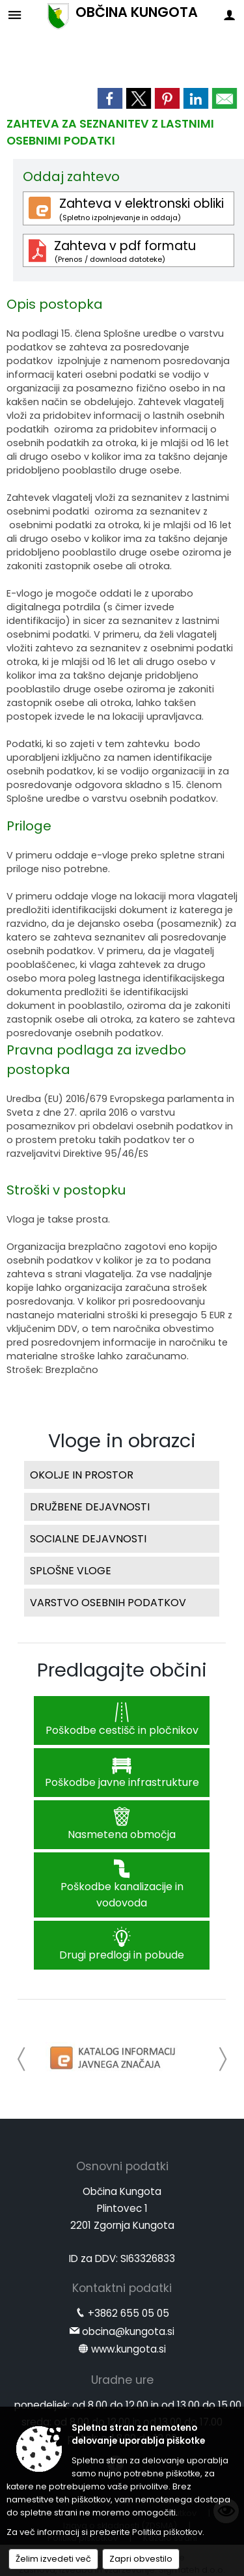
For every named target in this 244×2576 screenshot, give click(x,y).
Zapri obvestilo (140, 2559)
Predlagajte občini (122, 1670)
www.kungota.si (128, 2349)
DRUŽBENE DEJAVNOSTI (90, 1506)
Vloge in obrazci (122, 1441)
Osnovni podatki (122, 2166)
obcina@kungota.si (128, 2331)
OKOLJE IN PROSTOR (81, 1474)
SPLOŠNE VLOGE (70, 1570)
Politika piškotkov (167, 2532)
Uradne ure (122, 2380)
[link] (110, 98)
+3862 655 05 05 (128, 2313)
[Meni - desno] (229, 14)
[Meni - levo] (14, 14)
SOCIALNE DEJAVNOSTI (88, 1538)
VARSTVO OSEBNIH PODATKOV (108, 1602)
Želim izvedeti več (53, 2559)
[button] (22, 2059)
